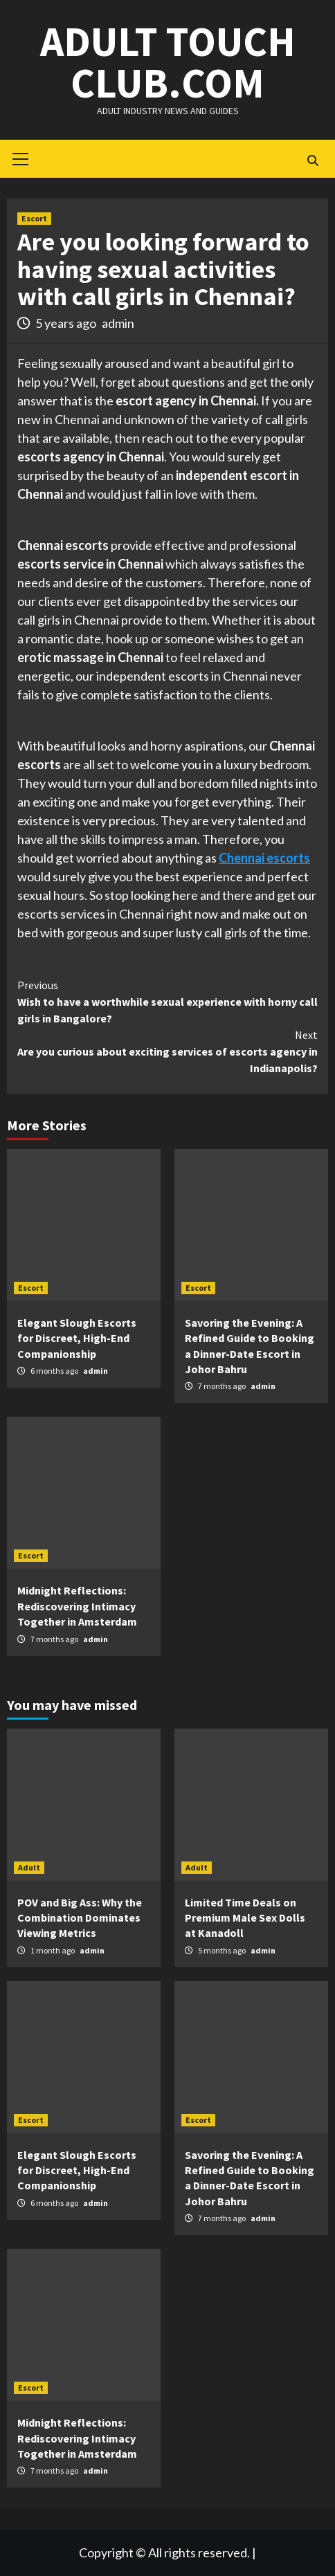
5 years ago (66, 323)
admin (118, 323)
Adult (29, 1867)
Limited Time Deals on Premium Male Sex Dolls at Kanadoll (245, 1917)
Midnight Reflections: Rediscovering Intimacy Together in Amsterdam (77, 1605)
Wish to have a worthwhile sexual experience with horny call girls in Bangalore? (167, 1001)
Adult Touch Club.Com (168, 62)
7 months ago (222, 1386)
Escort (34, 218)
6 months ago (55, 1370)
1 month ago (53, 1950)
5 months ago (222, 1950)
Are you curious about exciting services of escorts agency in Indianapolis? (167, 1051)
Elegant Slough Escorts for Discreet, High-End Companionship (76, 1338)
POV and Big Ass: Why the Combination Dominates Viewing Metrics (79, 1917)
